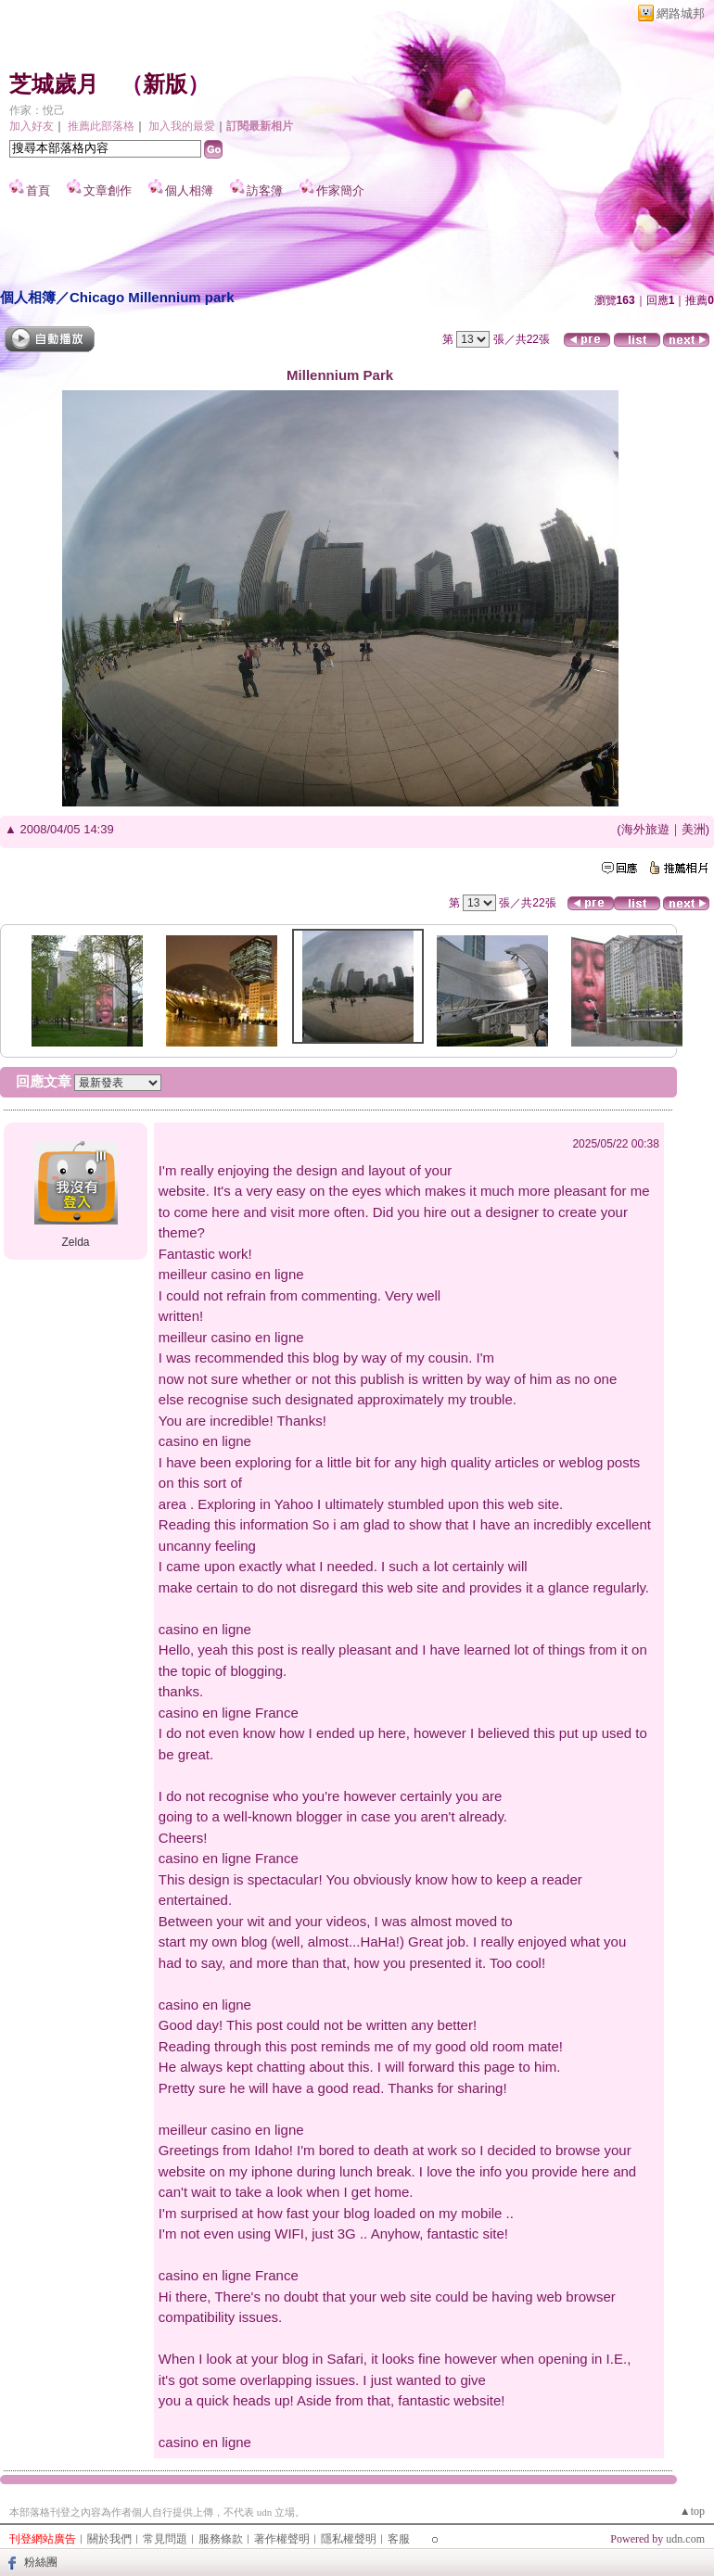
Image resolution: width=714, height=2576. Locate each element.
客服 (399, 2538)
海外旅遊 (645, 829)
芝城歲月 (53, 84)
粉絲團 (40, 2562)
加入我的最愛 (181, 126)
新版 (165, 84)
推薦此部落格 (101, 126)
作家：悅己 (37, 110)
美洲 (694, 829)
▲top (692, 2511)
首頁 (38, 190)
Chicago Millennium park (152, 297)
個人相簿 (189, 190)
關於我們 (109, 2538)
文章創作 (107, 190)
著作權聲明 (282, 2538)
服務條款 (220, 2538)
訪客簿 (265, 190)
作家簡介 (340, 190)
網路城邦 (681, 13)
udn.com (685, 2538)
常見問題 (165, 2538)
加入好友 (31, 126)
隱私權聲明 (348, 2538)
